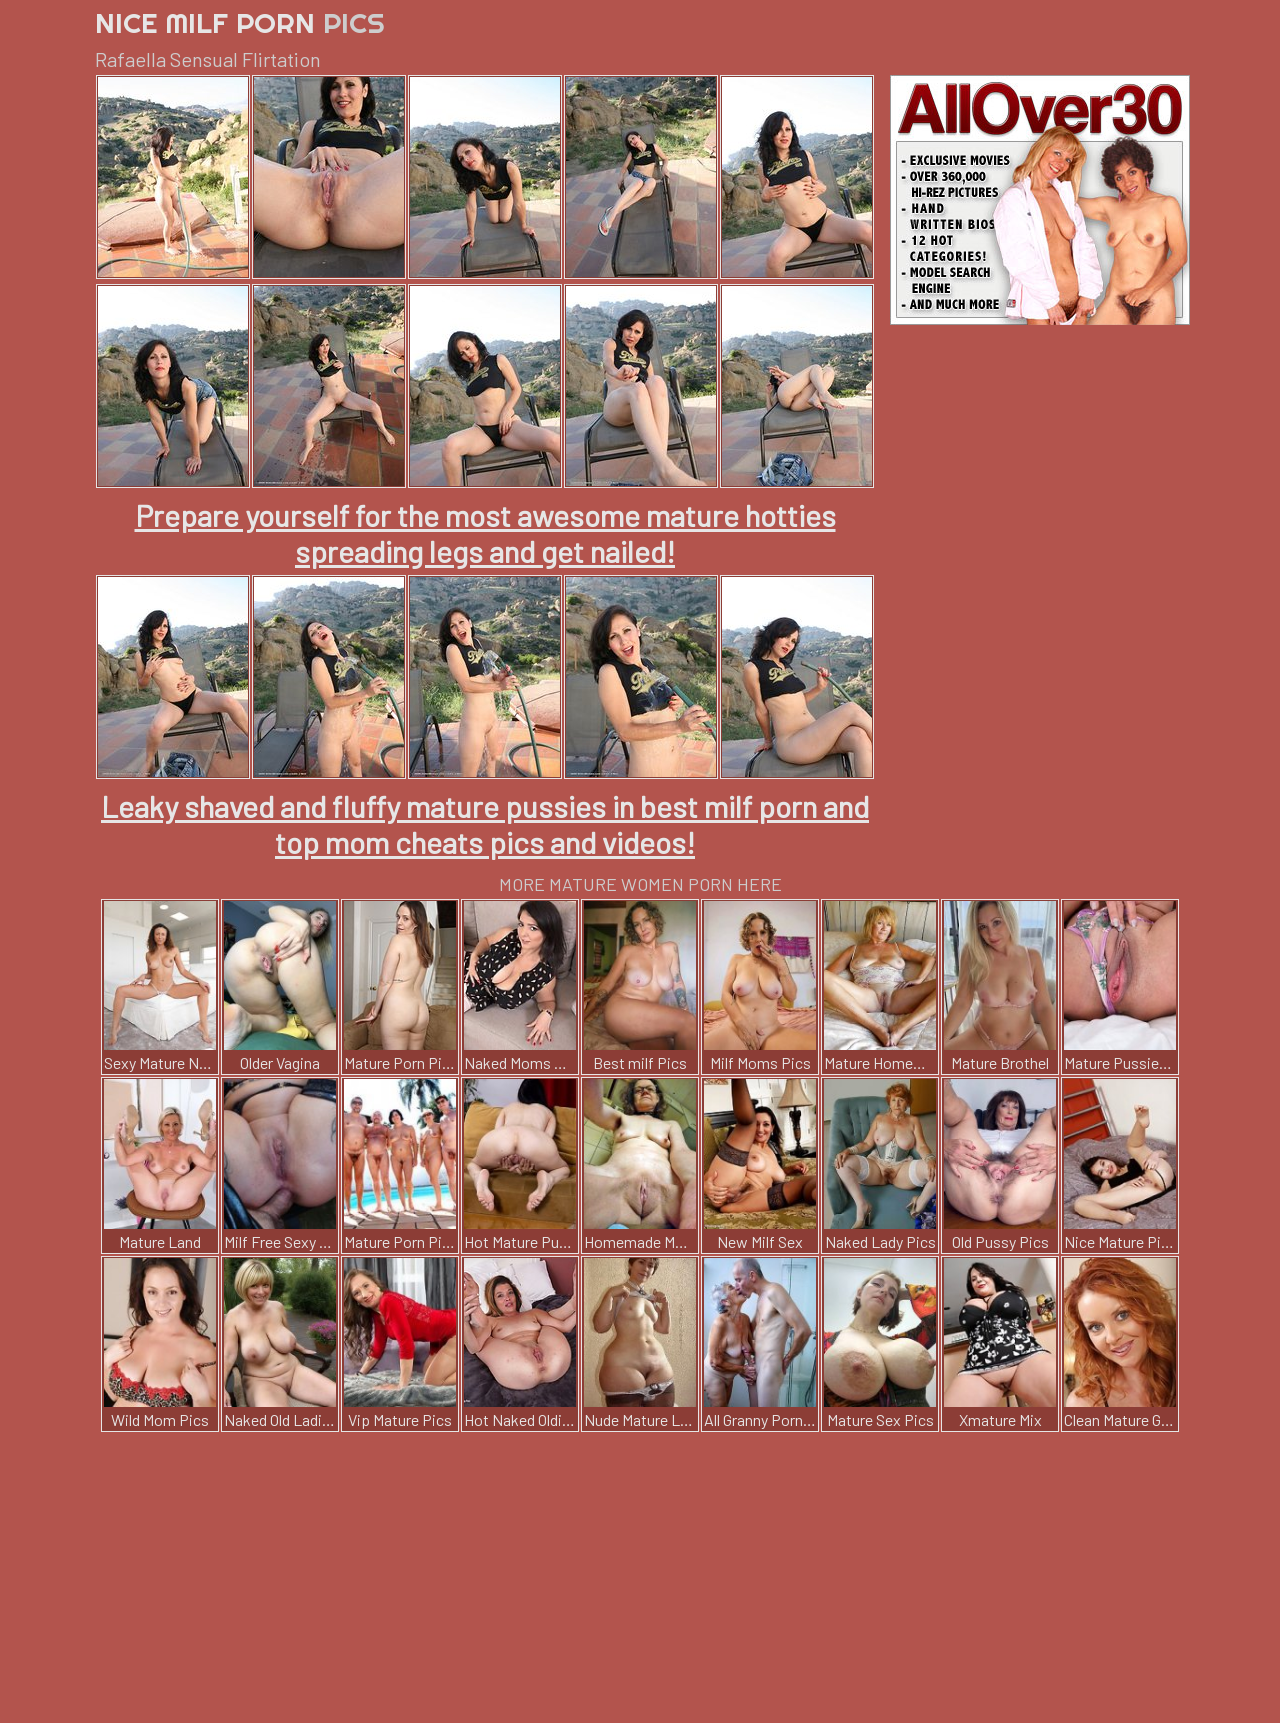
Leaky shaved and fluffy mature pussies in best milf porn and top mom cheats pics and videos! (485, 824)
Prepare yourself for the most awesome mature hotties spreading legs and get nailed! (485, 533)
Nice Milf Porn (240, 22)
